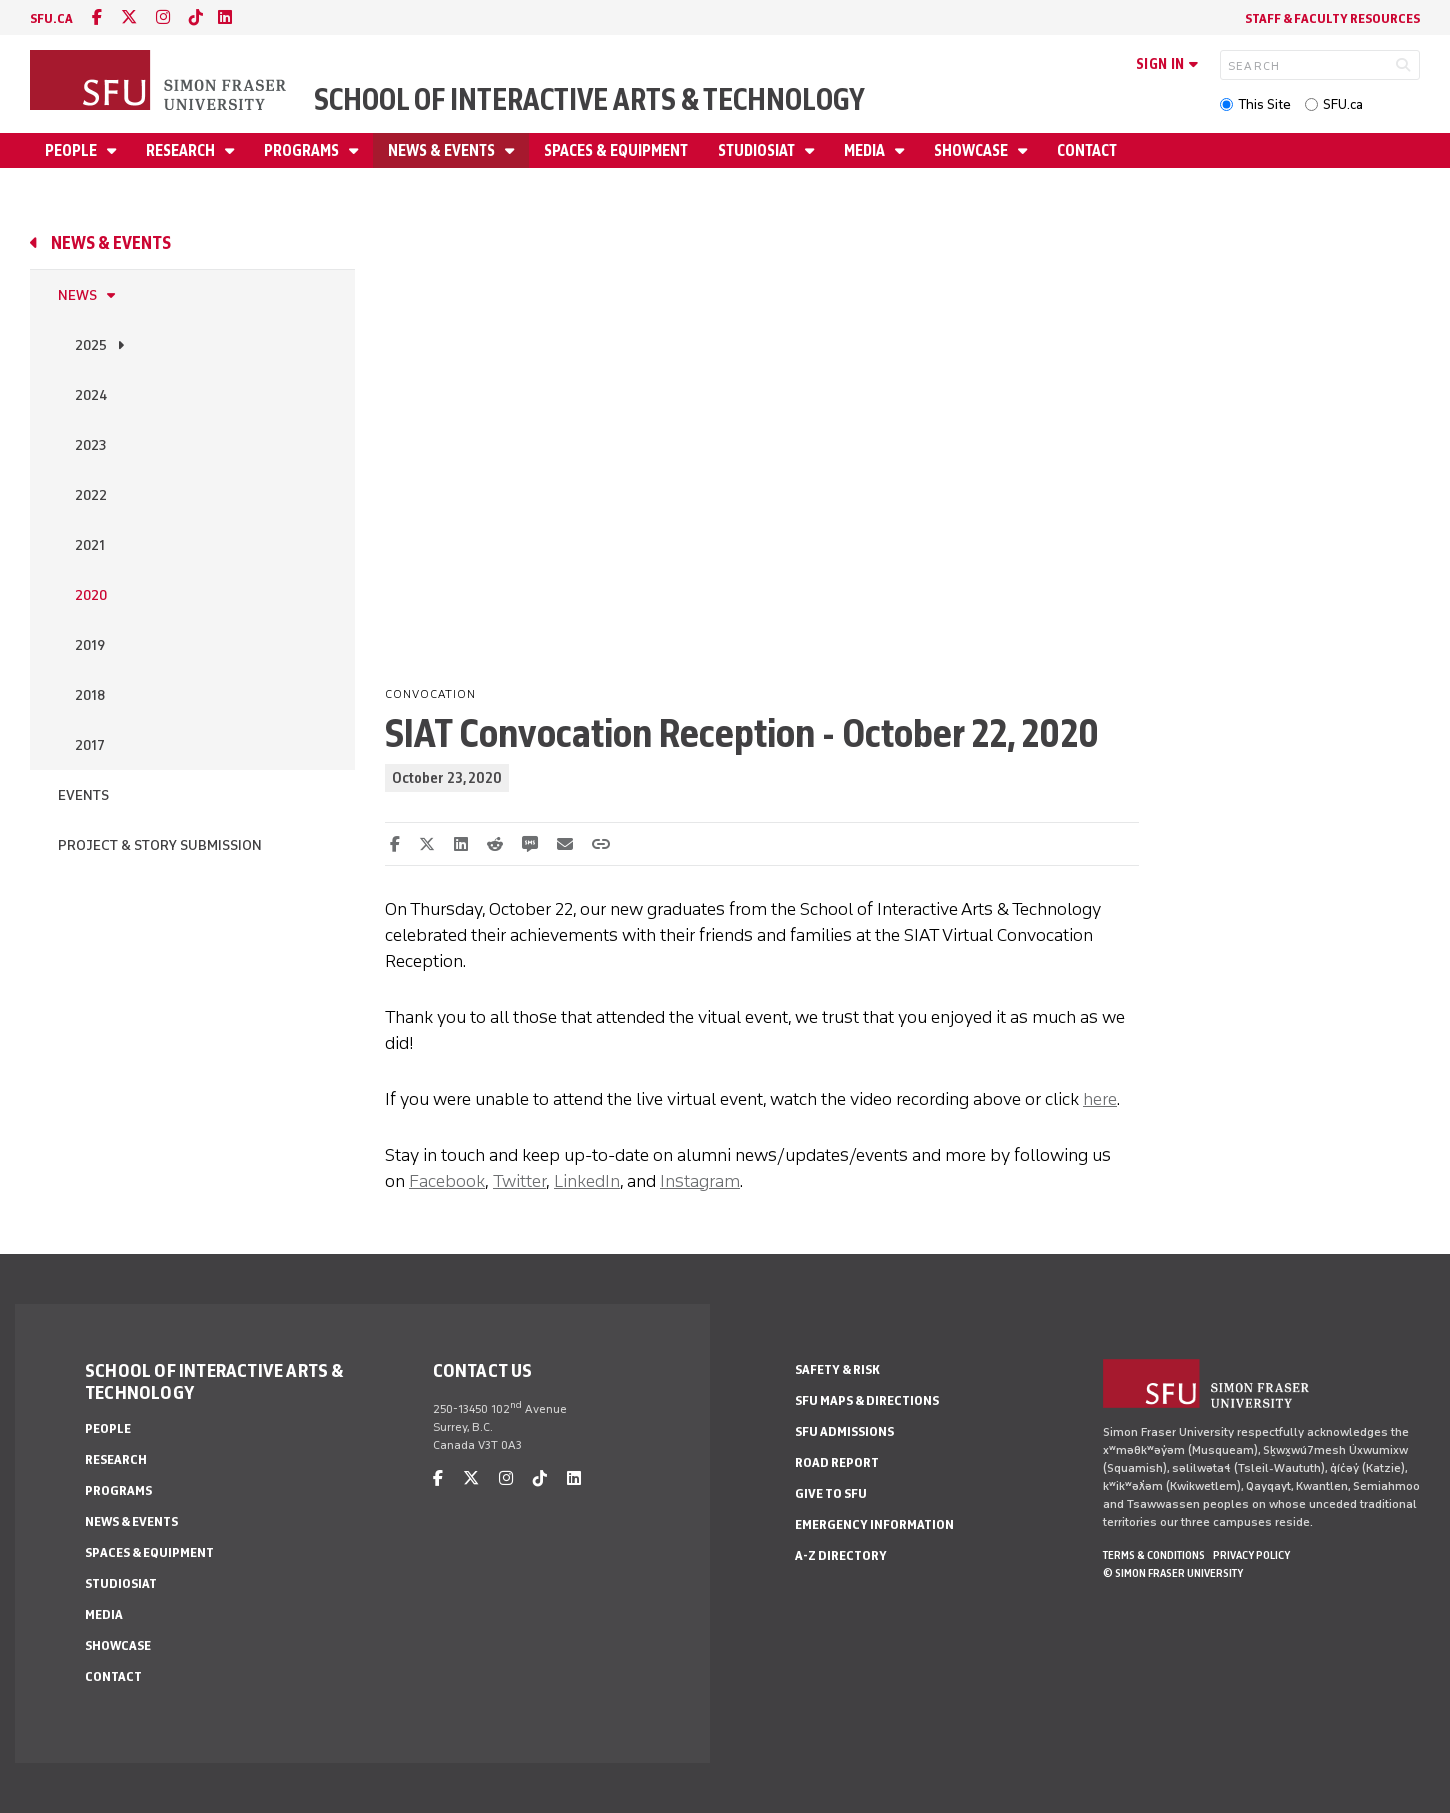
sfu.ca (51, 18)
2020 (91, 595)
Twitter (519, 1181)
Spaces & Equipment (616, 150)
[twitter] (129, 17)
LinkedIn (587, 1181)
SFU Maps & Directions (867, 1400)
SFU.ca (1343, 104)
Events (83, 795)
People (72, 150)
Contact (1087, 150)
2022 (91, 495)
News (77, 295)
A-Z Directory (841, 1555)
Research (182, 150)
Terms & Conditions (1154, 1555)
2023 (90, 445)
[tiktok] (196, 17)
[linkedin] (225, 17)
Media (866, 150)
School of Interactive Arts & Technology (589, 99)
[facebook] (97, 17)
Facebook (447, 1181)
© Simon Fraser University (1173, 1573)
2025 (91, 345)
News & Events (443, 150)
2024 (91, 395)
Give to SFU (831, 1493)
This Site (1264, 104)
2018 (90, 695)
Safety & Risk (837, 1369)
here (1100, 1099)
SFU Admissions (844, 1431)
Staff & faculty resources (1332, 18)
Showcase (972, 150)
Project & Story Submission (160, 845)
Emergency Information (874, 1524)
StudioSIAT (758, 150)
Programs (303, 150)
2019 (90, 645)
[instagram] (163, 17)
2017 (90, 745)
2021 (90, 545)
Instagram (700, 1181)
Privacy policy (1251, 1555)
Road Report (837, 1462)
